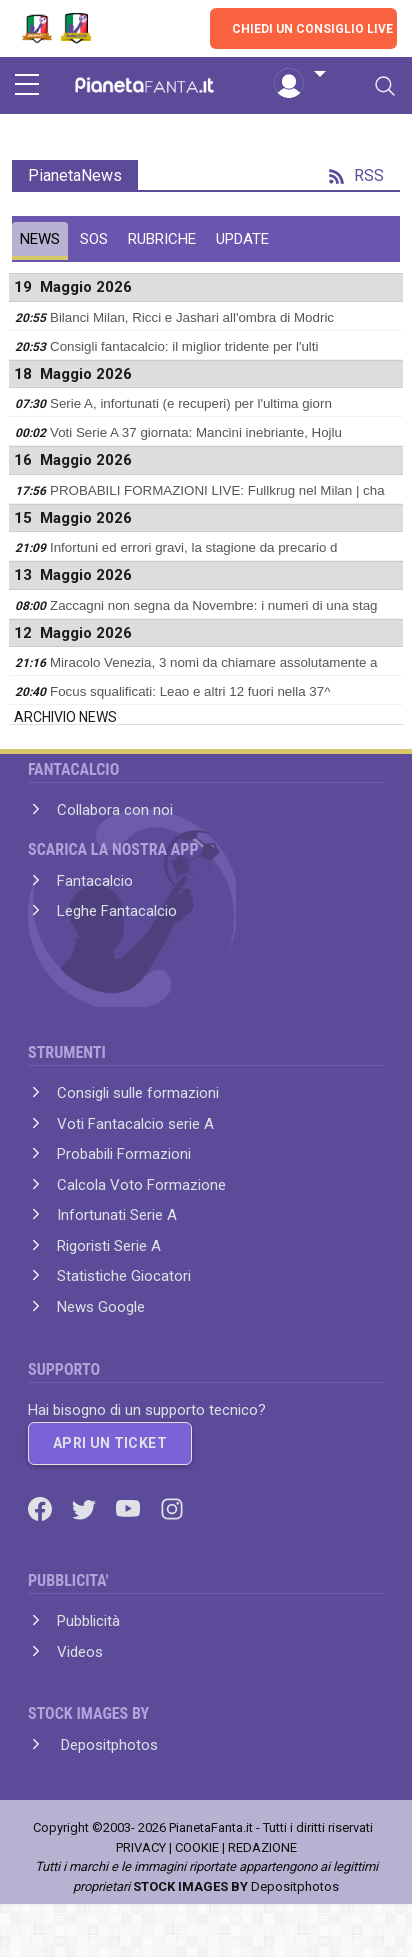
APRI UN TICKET (110, 1443)
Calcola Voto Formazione (141, 1185)
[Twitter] (86, 1508)
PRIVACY (141, 1847)
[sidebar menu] (27, 86)
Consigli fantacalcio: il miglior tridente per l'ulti (184, 346)
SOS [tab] (94, 239)
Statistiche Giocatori (124, 1276)
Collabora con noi (115, 810)
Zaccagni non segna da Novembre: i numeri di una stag (213, 605)
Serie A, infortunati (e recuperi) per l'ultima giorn (191, 403)
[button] (300, 75)
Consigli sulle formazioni (138, 1093)
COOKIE (197, 1847)
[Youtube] (130, 1508)
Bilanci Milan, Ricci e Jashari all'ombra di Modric (192, 317)
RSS (356, 175)
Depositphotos (107, 1745)
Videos (80, 1652)
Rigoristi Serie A (109, 1246)
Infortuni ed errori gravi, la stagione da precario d (193, 547)
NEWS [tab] (40, 239)
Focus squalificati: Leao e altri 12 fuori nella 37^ (190, 691)
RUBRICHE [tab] (162, 239)
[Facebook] (42, 1508)
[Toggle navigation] (385, 86)
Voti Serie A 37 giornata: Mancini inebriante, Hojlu (196, 432)
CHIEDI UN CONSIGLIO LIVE (312, 29)
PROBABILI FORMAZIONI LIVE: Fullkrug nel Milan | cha (217, 490)
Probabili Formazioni (124, 1154)
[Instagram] (172, 1508)
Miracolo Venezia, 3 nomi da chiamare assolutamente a (213, 662)
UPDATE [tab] (242, 239)
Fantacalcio (95, 881)
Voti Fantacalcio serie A (135, 1124)
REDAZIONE (262, 1847)
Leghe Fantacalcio (117, 911)
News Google (101, 1307)
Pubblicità (88, 1621)
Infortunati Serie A (117, 1215)
